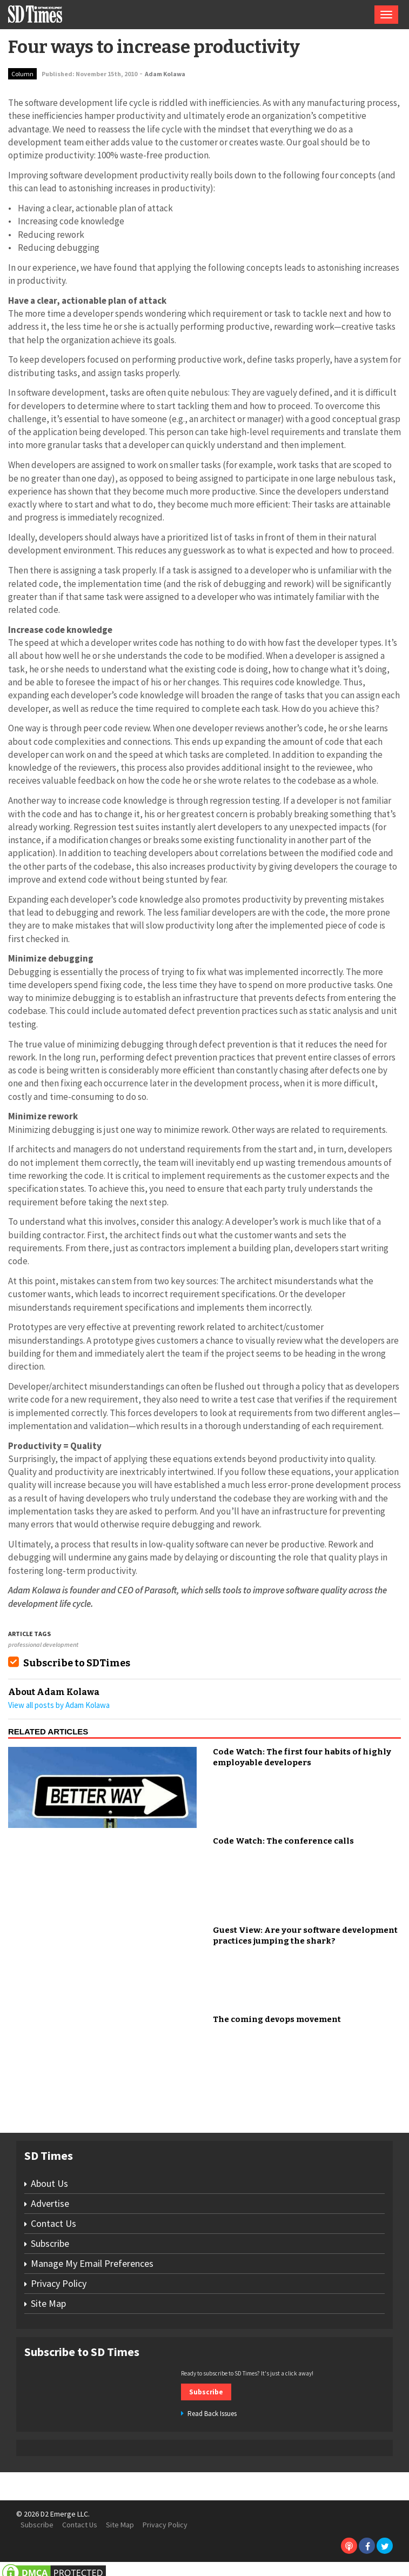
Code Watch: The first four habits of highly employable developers (302, 1757)
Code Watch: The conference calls (283, 1841)
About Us (49, 2183)
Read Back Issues (212, 2413)
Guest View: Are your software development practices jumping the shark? (305, 1935)
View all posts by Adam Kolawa (59, 1705)
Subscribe (50, 2243)
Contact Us (53, 2223)
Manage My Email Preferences (92, 2263)
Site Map (48, 2303)
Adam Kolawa (165, 74)
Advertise (50, 2203)
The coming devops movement (277, 2019)
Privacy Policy (58, 2283)
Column (22, 74)
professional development (43, 1644)
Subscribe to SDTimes (76, 1663)
